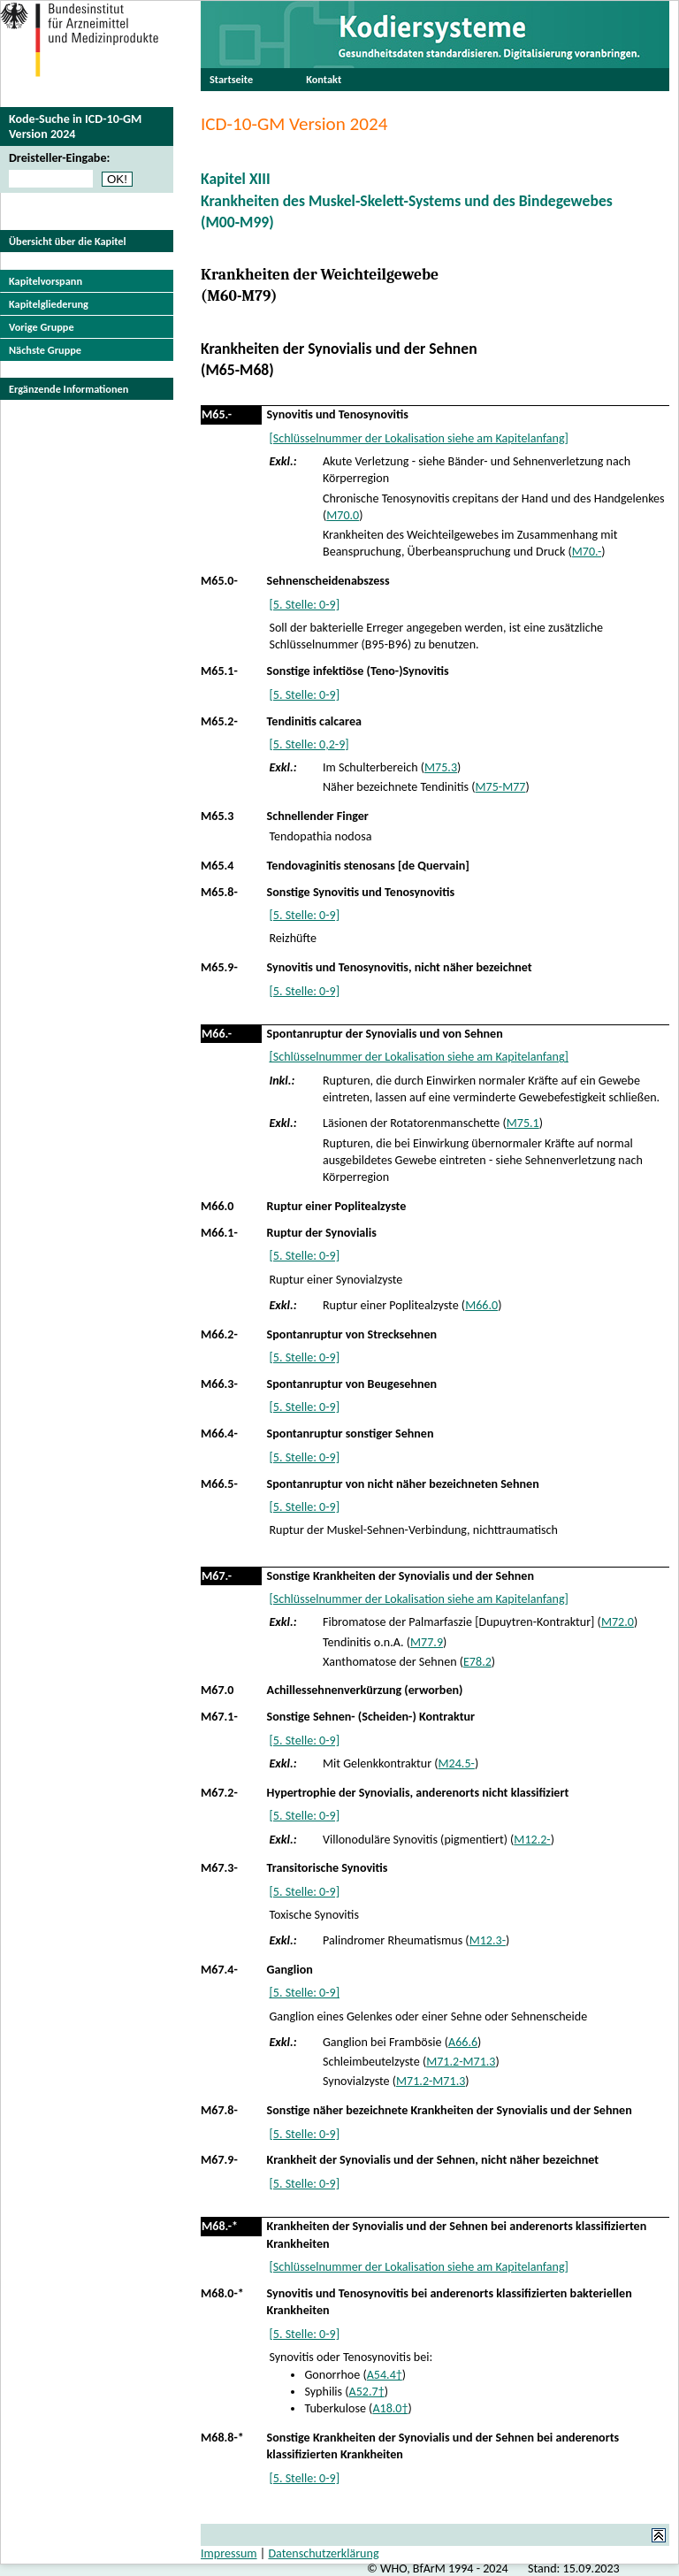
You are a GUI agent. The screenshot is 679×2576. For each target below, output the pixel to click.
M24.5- (457, 1763)
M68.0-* (222, 2293)
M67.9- (219, 2159)
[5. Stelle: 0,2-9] (308, 744)
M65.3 (217, 816)
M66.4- (219, 1433)
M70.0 (342, 515)
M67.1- (219, 1716)
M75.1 (523, 1123)
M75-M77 (501, 786)
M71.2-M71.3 (460, 2061)
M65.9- (219, 967)
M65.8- (219, 892)
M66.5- (219, 1483)
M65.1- (219, 670)
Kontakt (323, 79)
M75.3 (440, 767)
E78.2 (477, 1661)
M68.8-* (222, 2437)
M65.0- (219, 580)
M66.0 (217, 1206)
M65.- (217, 414)
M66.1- (219, 1232)
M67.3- (219, 1867)
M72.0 (617, 1621)
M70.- (586, 551)
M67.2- (219, 1792)
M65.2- (219, 721)
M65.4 (217, 865)
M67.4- (219, 1969)
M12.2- (532, 1839)
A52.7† (367, 2391)
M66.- (217, 1033)
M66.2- (219, 1334)
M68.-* (220, 2226)
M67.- (217, 1575)
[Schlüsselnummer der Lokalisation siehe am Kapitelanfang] (418, 438)
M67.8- (219, 2110)
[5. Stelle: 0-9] (304, 604)
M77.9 (426, 1642)
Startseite (231, 79)
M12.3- (487, 1940)
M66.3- (219, 1384)
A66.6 (462, 2042)
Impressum (229, 2553)
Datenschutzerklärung (323, 2553)
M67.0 (217, 1690)
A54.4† (384, 2374)
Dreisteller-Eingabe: (59, 157)
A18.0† (390, 2408)
